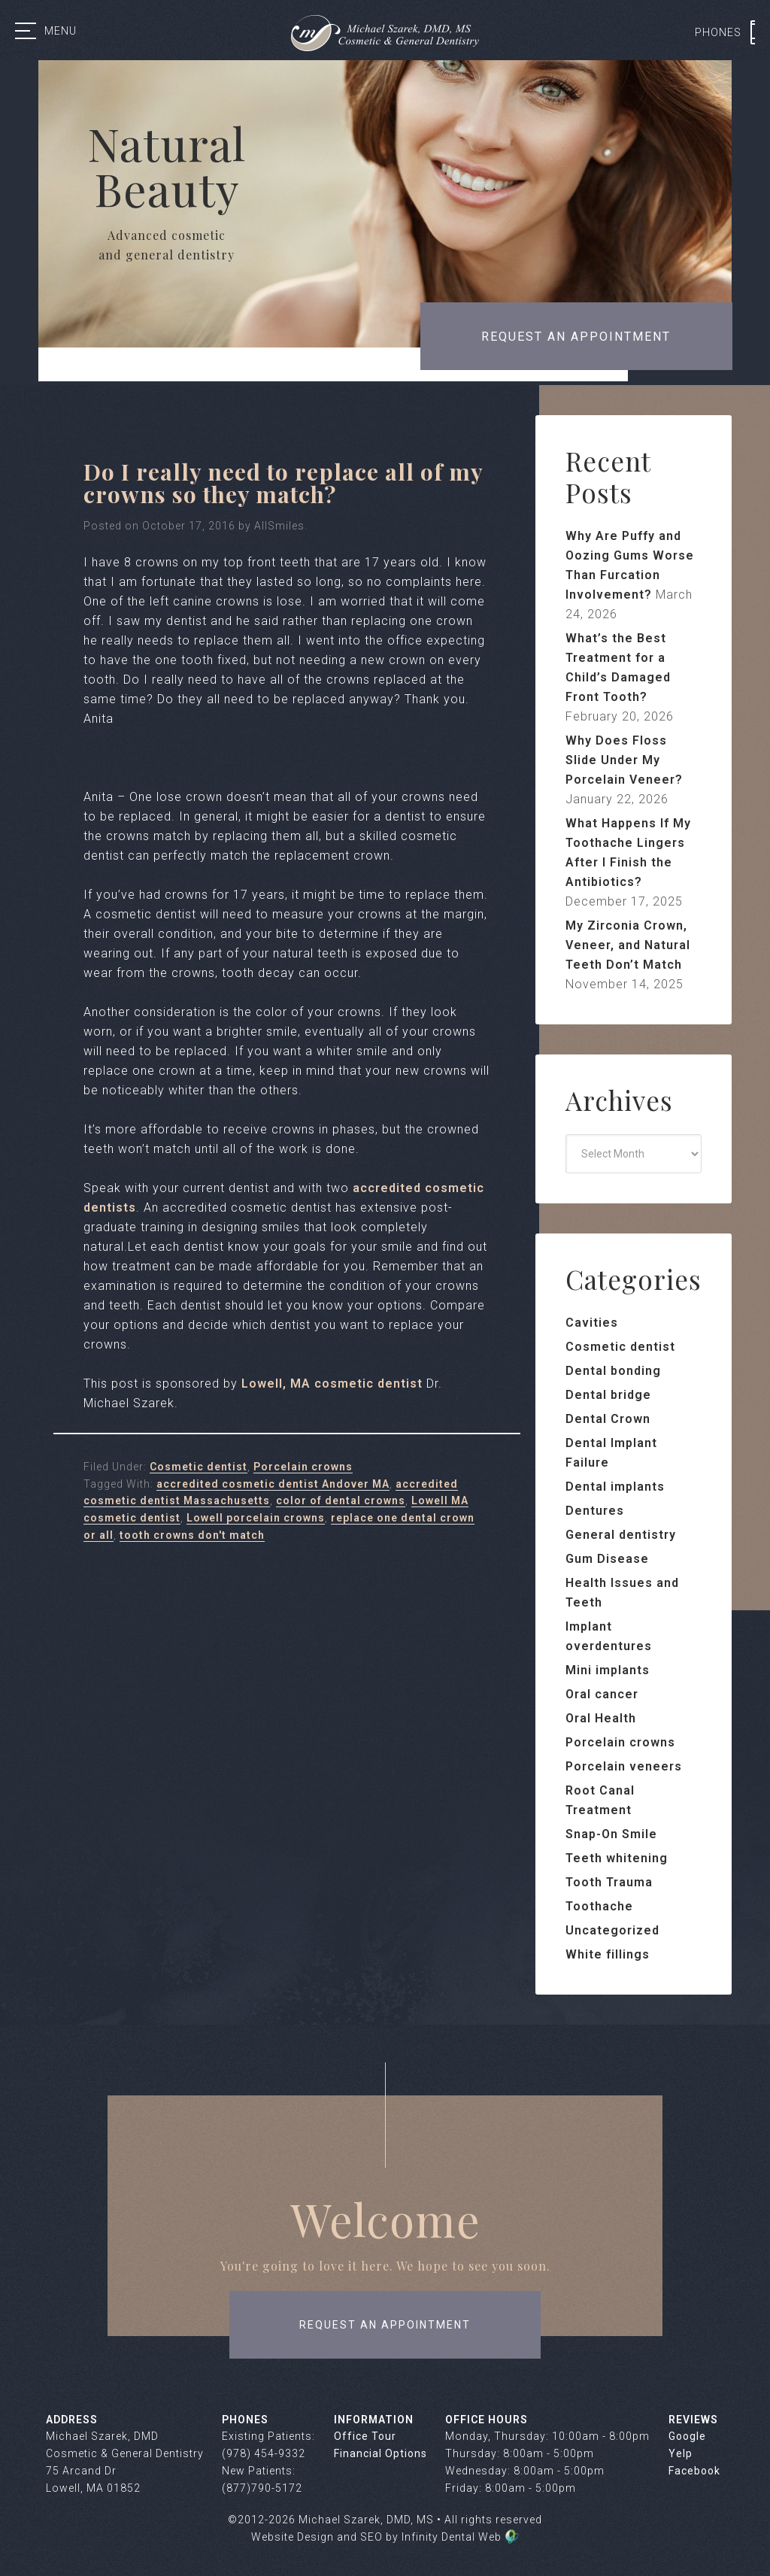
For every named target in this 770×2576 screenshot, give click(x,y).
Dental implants (615, 1486)
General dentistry (620, 1535)
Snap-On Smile (611, 1834)
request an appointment (385, 2325)
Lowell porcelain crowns (255, 1518)
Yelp (680, 2453)
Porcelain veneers (623, 1766)
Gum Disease (607, 1559)
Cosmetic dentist (198, 1467)
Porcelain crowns (303, 1467)
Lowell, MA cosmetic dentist (332, 1383)
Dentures (594, 1510)
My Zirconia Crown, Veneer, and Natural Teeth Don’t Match (627, 945)
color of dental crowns (340, 1500)
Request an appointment (576, 336)
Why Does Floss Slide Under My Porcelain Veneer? (624, 760)
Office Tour (365, 2436)
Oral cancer (601, 1694)
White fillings (607, 1954)
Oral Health (600, 1718)
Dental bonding (613, 1371)
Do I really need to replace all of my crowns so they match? (283, 483)
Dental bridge (608, 1395)
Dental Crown (607, 1419)
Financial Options (380, 2453)
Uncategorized (612, 1930)
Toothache (599, 1906)
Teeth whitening (616, 1858)
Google (687, 2436)
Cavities (591, 1322)
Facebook (694, 2471)
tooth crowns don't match (192, 1535)
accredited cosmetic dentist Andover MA (273, 1484)
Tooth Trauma (609, 1882)
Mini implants (607, 1670)
